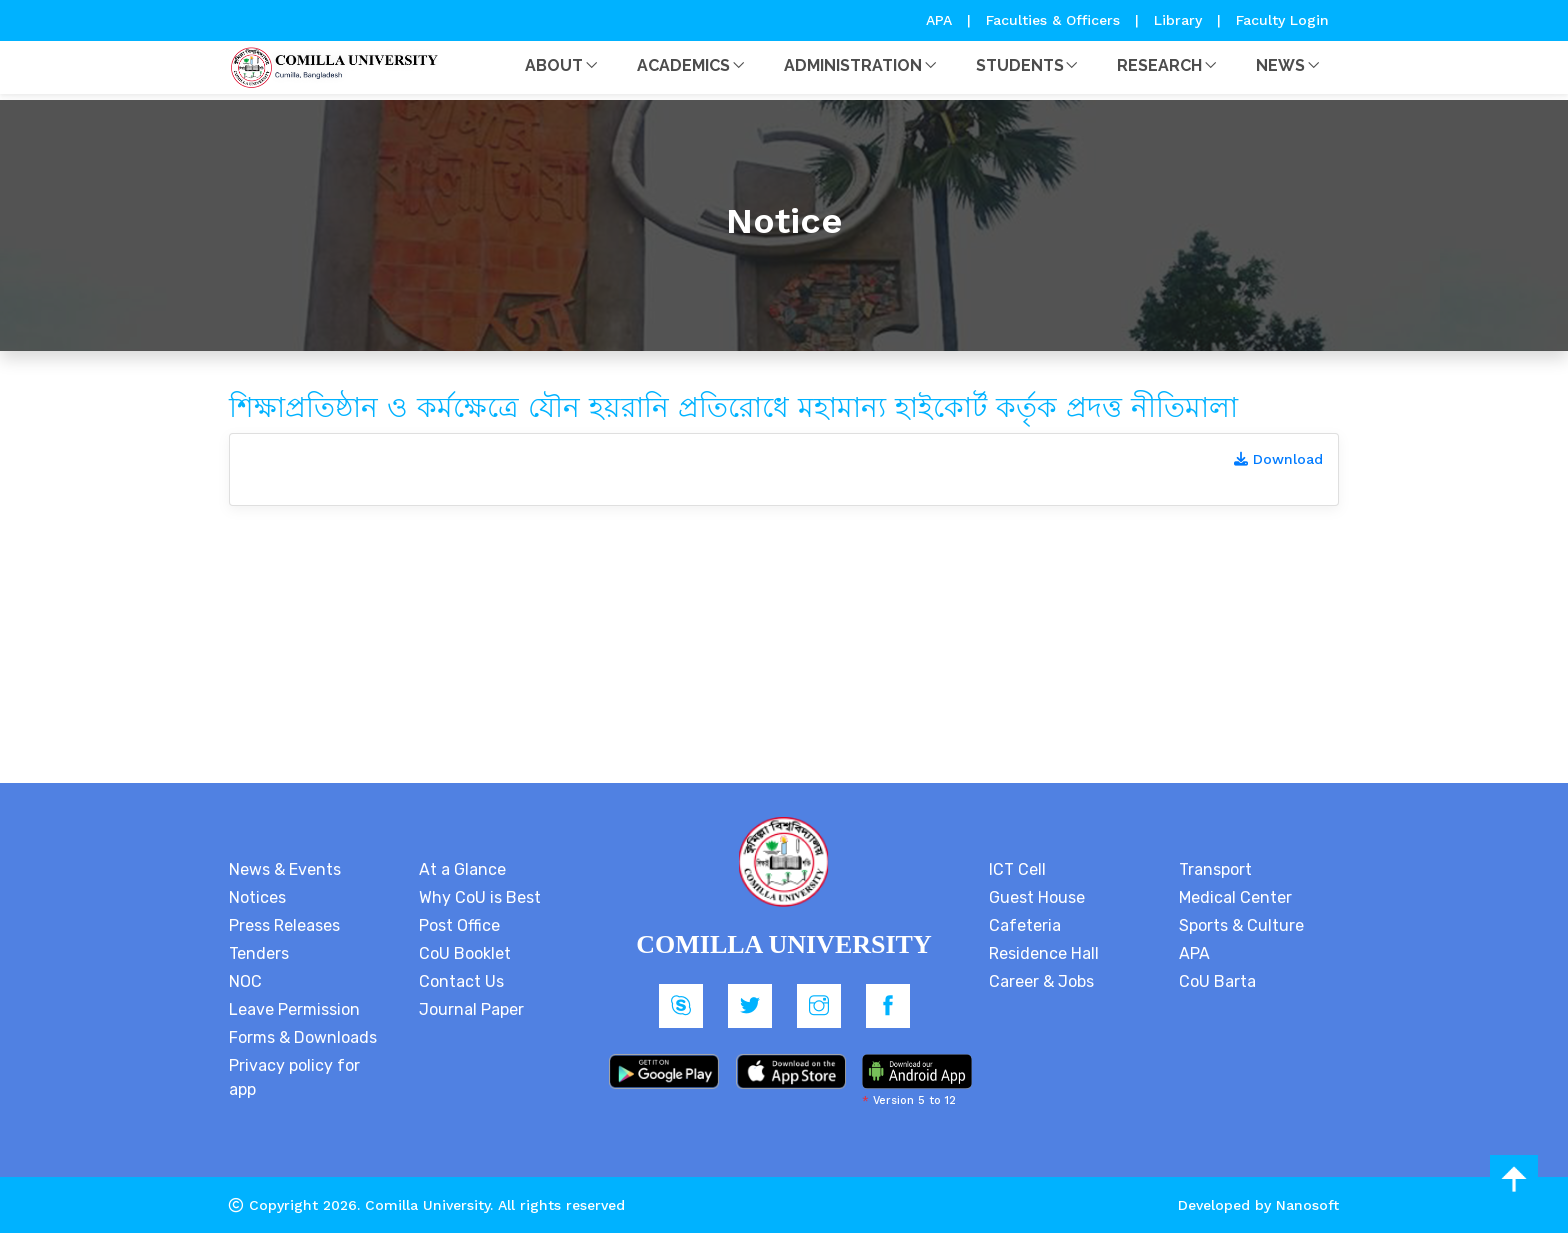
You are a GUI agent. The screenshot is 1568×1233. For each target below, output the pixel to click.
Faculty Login (1282, 20)
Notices (257, 897)
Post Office (459, 925)
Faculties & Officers (1053, 20)
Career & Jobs (1041, 981)
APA (941, 20)
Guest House (1037, 897)
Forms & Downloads (303, 1037)
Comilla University (427, 1205)
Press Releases (284, 925)
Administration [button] (853, 65)
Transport (1215, 869)
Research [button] (1159, 65)
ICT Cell (1017, 869)
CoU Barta (1217, 981)
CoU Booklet (465, 953)
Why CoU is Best (480, 897)
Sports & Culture (1241, 925)
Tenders (259, 953)
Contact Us (461, 981)
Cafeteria (1025, 925)
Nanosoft (1307, 1205)
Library (1180, 20)
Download (1278, 459)
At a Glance (462, 869)
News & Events (285, 869)
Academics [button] (683, 65)
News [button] (1280, 65)
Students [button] (1020, 65)
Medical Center (1235, 897)
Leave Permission (294, 1009)
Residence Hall (1044, 953)
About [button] (554, 65)
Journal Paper (471, 1009)
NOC (245, 981)
